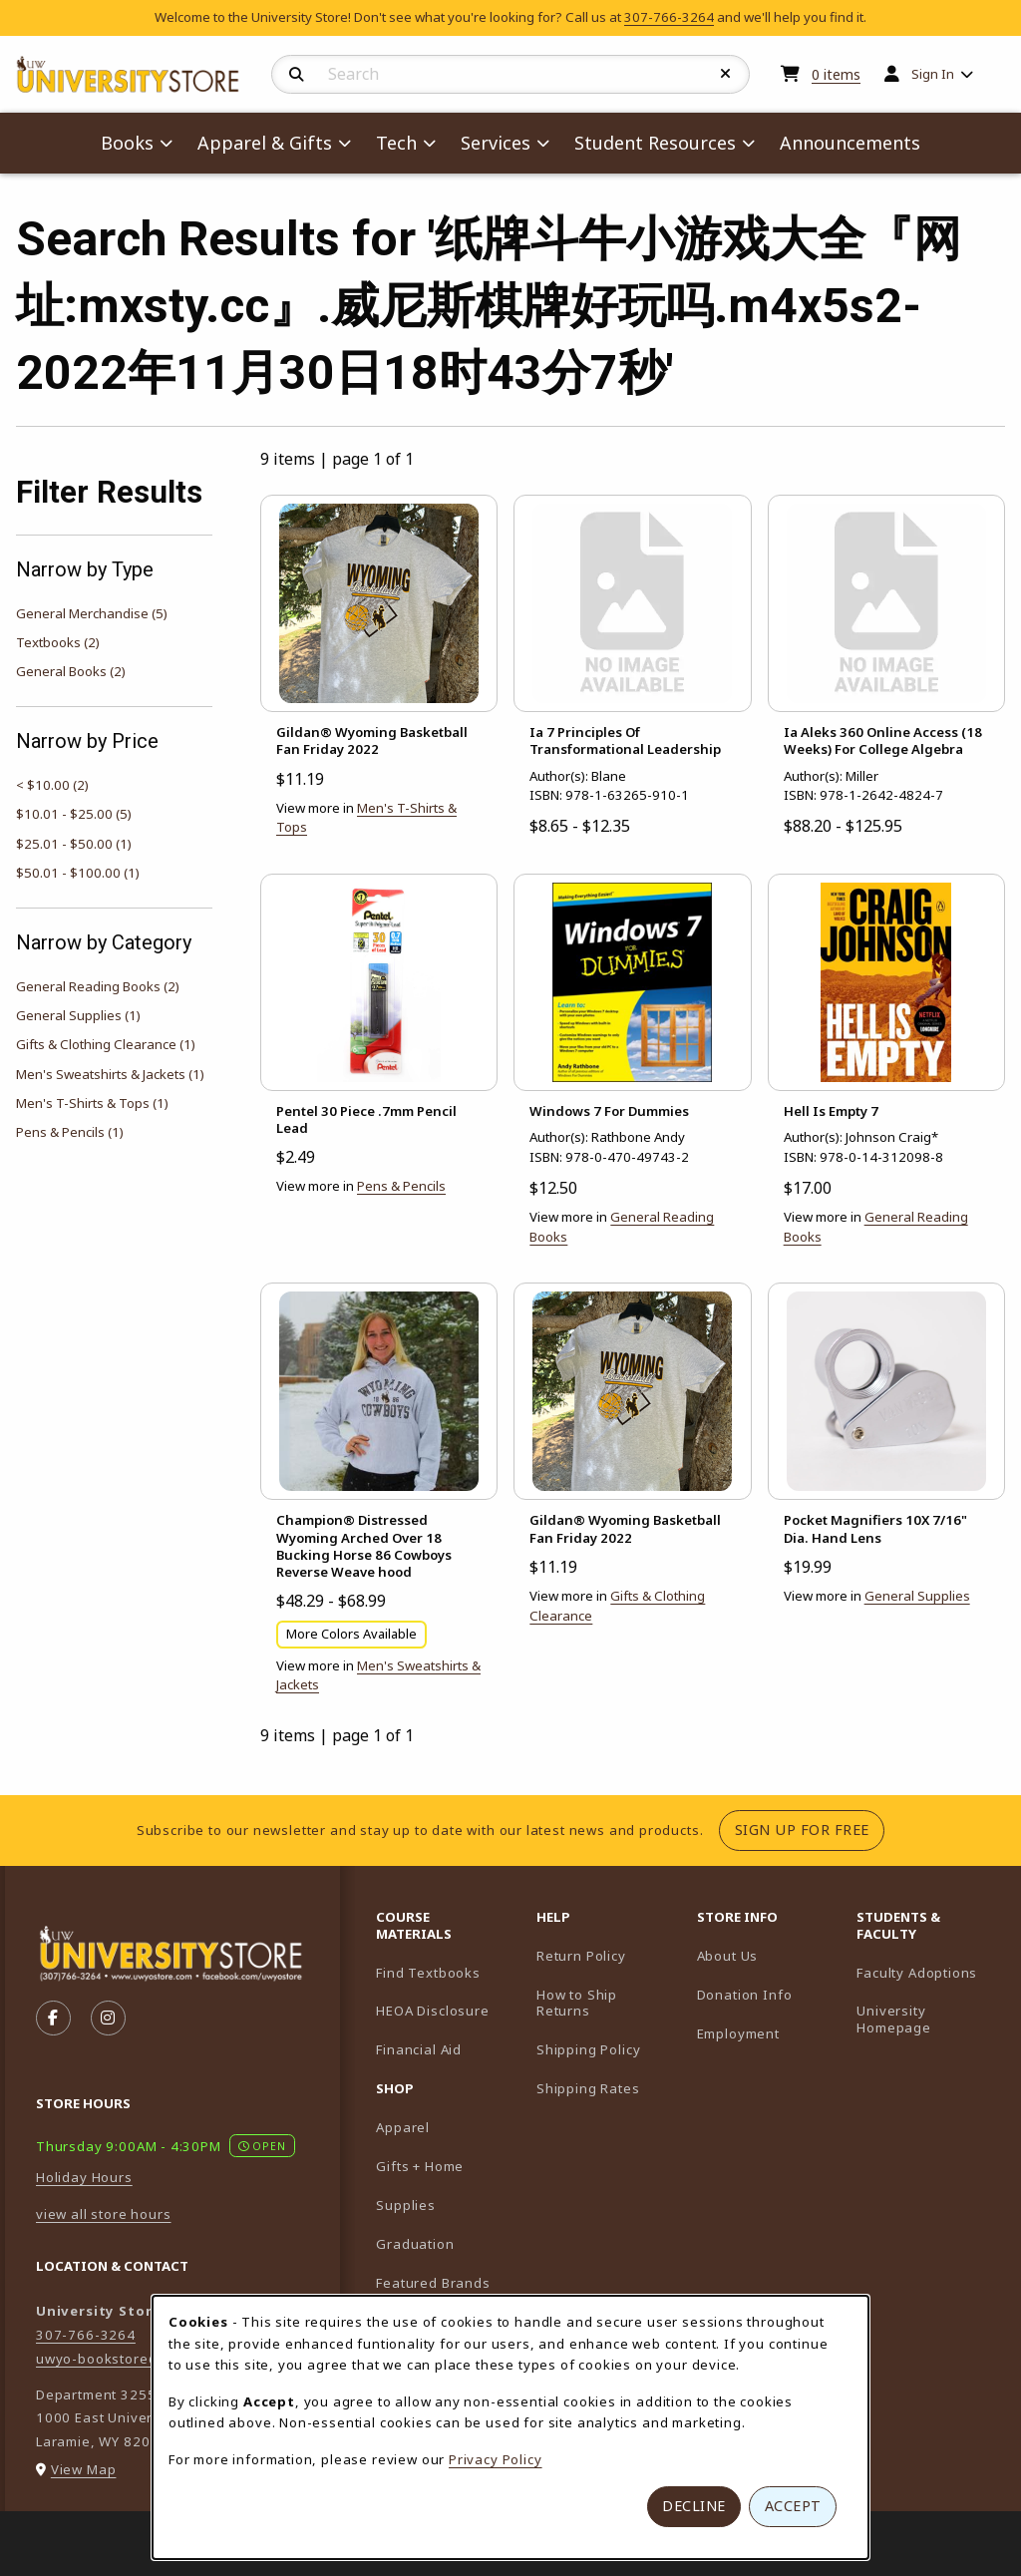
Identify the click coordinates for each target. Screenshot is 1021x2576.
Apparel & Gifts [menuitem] (264, 143)
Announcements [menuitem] (850, 143)
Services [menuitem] (495, 143)
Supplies (406, 2205)
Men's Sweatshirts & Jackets (110, 1074)
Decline (694, 2505)
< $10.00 (52, 785)
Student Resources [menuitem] (655, 143)
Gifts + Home (420, 2166)
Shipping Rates (588, 2088)
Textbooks (58, 642)
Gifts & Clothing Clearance (105, 1044)
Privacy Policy (495, 2459)
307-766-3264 (669, 17)
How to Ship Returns (576, 2003)
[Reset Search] (726, 74)
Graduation (415, 2244)
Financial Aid (419, 2049)
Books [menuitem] (127, 143)
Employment (738, 2033)
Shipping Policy (588, 2049)
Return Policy (581, 1956)
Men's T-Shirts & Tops (92, 1103)
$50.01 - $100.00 (78, 873)
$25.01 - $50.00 (74, 844)
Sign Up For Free (809, 1829)
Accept (793, 2505)
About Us (728, 1956)
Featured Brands (433, 2283)
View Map (84, 2469)
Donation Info (745, 1995)
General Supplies (78, 1015)
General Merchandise (92, 613)
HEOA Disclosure (432, 2011)
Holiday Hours (84, 2177)
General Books (71, 671)
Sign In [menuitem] (932, 74)
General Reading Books (97, 986)
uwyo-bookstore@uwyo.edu (131, 2359)
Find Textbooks (428, 1973)
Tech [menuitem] (396, 143)
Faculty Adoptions (928, 1972)
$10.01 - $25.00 (74, 814)
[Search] (296, 75)
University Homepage (928, 2019)
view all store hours (103, 2214)
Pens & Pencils (70, 1132)
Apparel (403, 2127)
